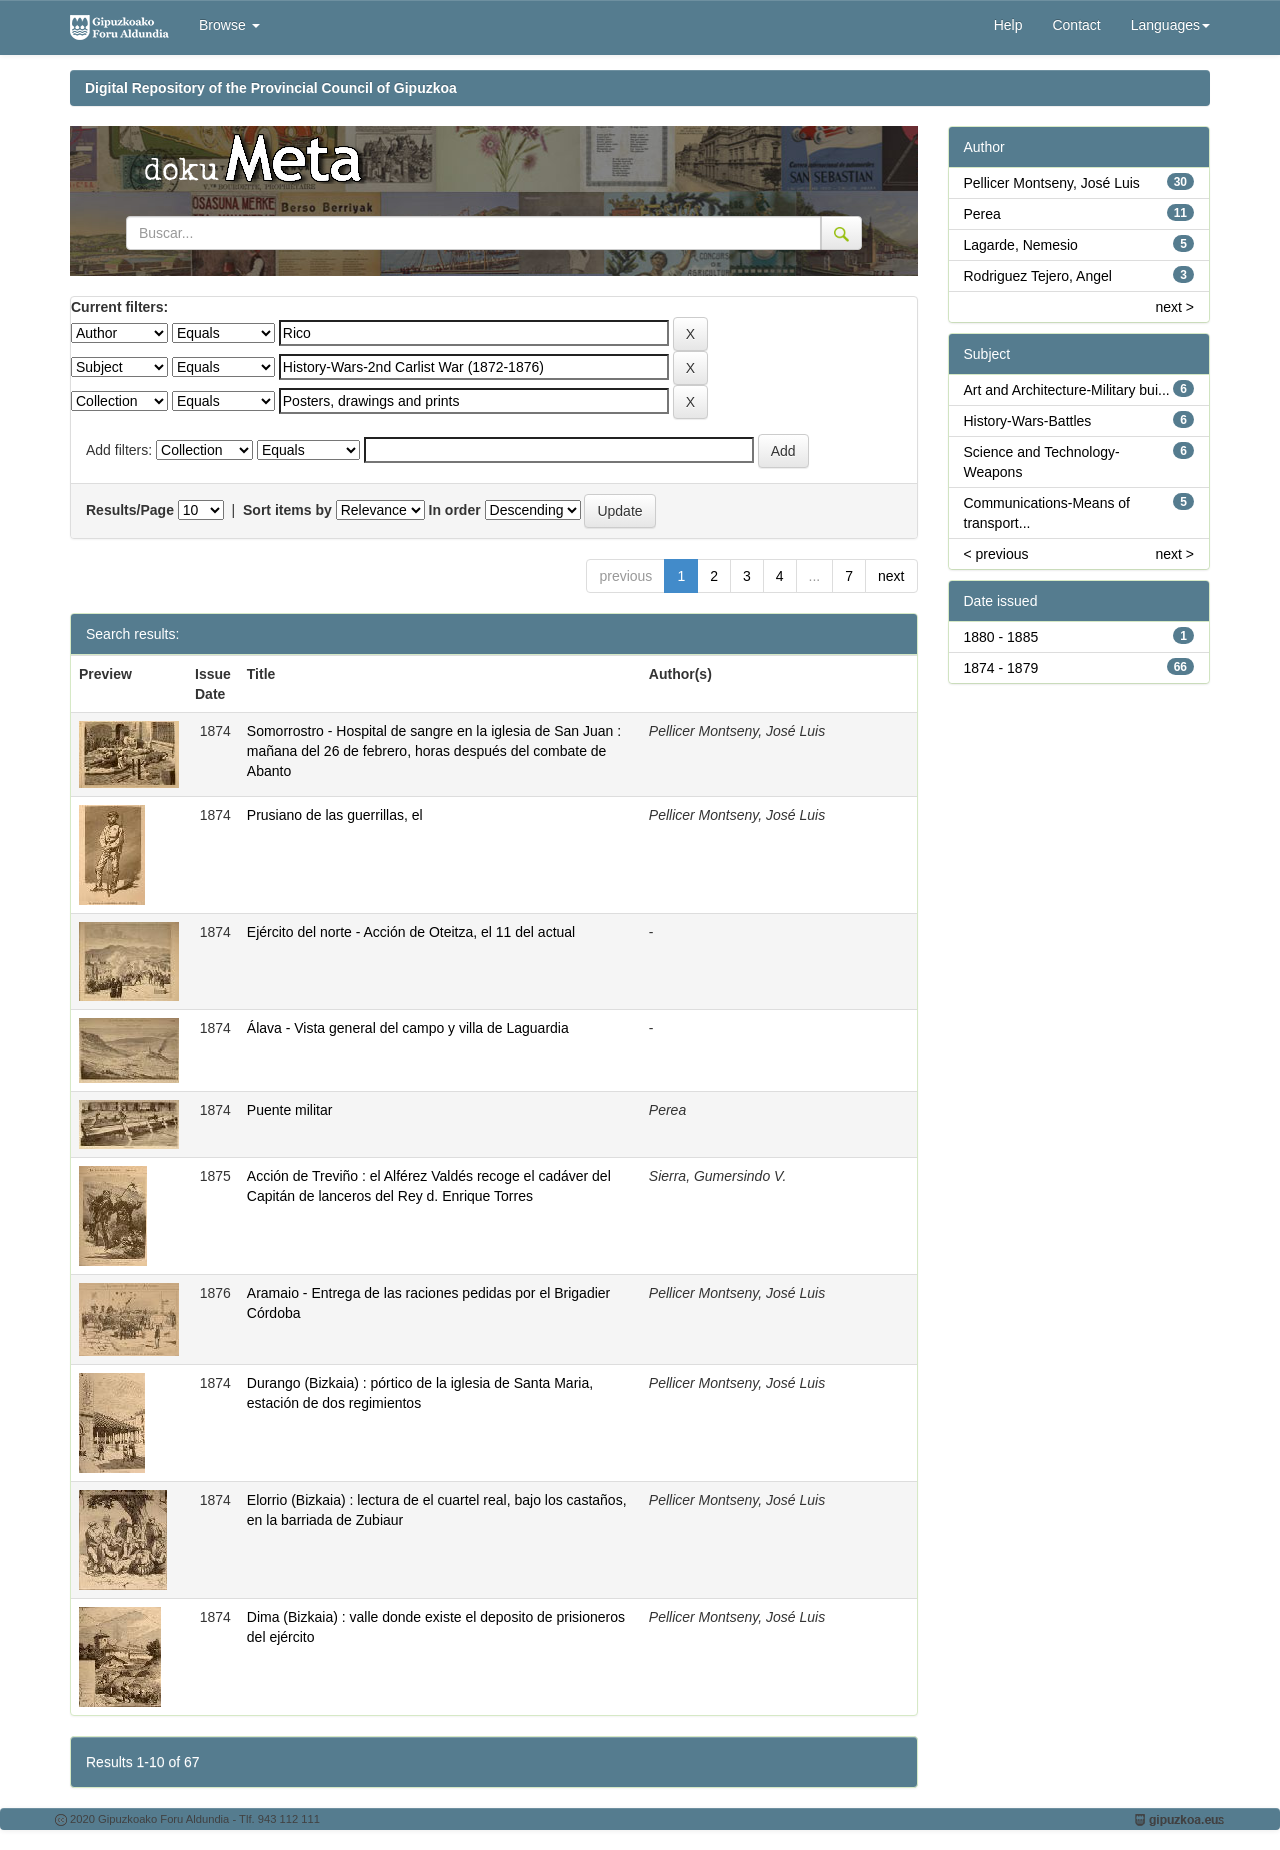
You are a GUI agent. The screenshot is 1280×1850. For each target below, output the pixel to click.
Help (1008, 25)
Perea (982, 214)
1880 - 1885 (1001, 637)
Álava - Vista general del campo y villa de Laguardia (408, 1028)
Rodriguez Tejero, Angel (1038, 276)
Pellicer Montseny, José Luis (1052, 183)
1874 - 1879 (1001, 668)
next (891, 576)
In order (455, 510)
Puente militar (290, 1110)
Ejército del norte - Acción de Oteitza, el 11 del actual (411, 932)
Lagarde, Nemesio (1021, 245)
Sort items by (287, 510)
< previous (996, 554)
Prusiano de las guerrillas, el (335, 815)
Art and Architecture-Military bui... (1067, 390)
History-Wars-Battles (1028, 421)
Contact (1076, 25)
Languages (1170, 25)
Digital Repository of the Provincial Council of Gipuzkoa (271, 88)
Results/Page (130, 510)
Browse (229, 25)
